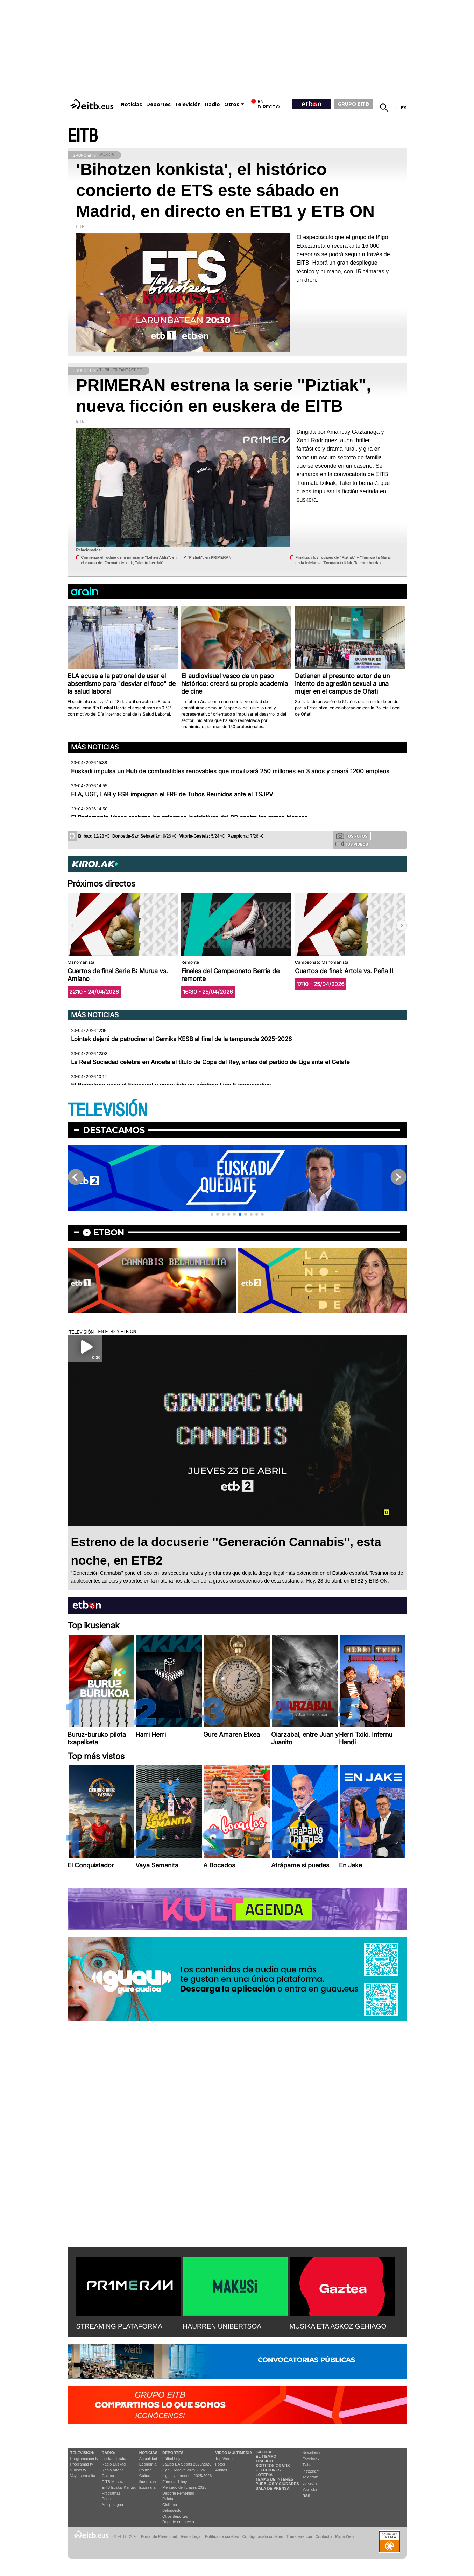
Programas (111, 2493)
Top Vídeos (224, 2458)
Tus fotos (352, 836)
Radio (212, 104)
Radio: (108, 2453)
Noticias (131, 104)
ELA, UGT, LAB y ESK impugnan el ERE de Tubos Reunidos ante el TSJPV (172, 794)
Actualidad (148, 2458)
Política (145, 2470)
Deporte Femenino (178, 2493)
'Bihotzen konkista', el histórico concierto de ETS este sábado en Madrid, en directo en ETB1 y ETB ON (225, 190)
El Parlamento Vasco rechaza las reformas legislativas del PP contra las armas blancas (189, 817)
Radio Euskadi (114, 2464)
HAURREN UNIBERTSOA (222, 2326)
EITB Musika (112, 2482)
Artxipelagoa (112, 2505)
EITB (83, 136)
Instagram (311, 2471)
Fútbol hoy (171, 2458)
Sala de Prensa (273, 2488)
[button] (401, 925)
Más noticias (95, 747)
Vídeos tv (78, 2470)
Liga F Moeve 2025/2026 (183, 2470)
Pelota (167, 2499)
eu (395, 107)
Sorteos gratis (273, 2465)
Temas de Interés (274, 2479)
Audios (221, 2470)
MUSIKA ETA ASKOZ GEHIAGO (338, 2326)
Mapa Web (344, 2536)
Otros (231, 104)
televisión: (82, 2453)
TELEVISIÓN (107, 1110)
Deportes (158, 104)
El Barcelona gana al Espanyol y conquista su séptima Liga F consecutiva (171, 1085)
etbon (108, 1232)
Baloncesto (171, 2510)
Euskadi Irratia (114, 2458)
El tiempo (266, 2456)
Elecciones (268, 2470)
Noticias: (149, 2453)
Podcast (109, 2499)
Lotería (264, 2475)
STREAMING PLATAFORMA (119, 2326)
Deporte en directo (178, 2522)
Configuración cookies (262, 2536)
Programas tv (81, 2464)
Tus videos (351, 844)
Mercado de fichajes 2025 (184, 2487)
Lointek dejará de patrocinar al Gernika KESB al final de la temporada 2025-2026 (181, 1038)
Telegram (310, 2477)
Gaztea (108, 2476)
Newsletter (312, 2453)
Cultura (145, 2476)
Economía (148, 2464)
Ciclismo (169, 2505)
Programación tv (84, 2458)
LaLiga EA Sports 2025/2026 (186, 2464)
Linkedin (310, 2483)
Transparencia (299, 2536)
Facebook (311, 2459)
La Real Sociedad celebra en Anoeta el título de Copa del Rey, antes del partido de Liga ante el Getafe (210, 1062)
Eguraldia (147, 2487)
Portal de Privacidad (159, 2536)
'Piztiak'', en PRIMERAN (209, 557)
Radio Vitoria (113, 2470)
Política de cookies (222, 2536)
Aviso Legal (191, 2536)
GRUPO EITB (353, 104)
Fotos (220, 2464)
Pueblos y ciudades (277, 2484)
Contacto (324, 2536)
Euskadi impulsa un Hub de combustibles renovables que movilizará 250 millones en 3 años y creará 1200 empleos (230, 771)
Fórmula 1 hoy (174, 2482)
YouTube (310, 2489)
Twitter (308, 2465)
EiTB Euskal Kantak (119, 2487)
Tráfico (264, 2461)
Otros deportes (175, 2516)
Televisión (188, 104)
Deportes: (173, 2453)
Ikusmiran (147, 2482)
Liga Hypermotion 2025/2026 (187, 2476)
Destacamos (114, 1130)
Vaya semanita (82, 2476)
